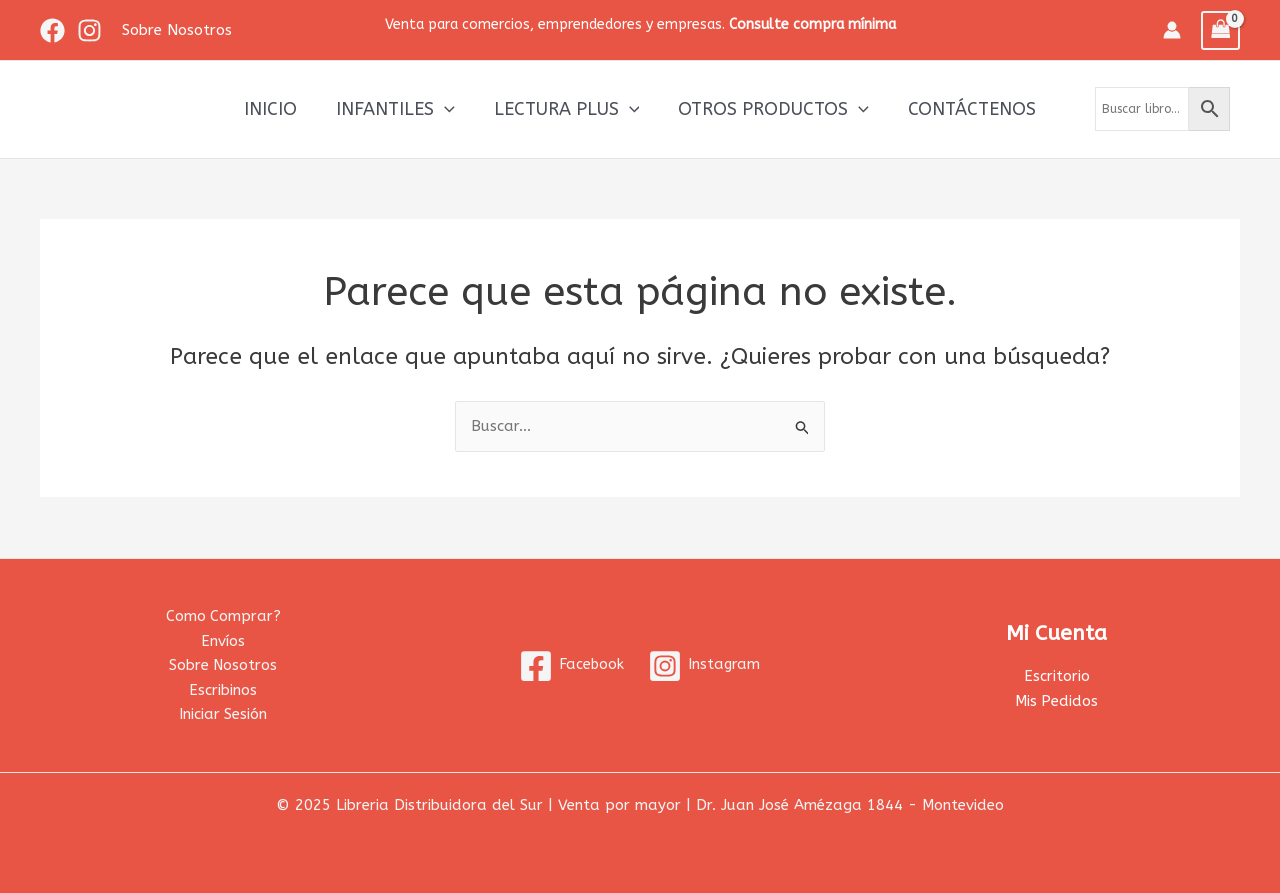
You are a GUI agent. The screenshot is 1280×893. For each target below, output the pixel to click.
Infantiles (398, 109)
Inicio (276, 109)
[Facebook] (52, 30)
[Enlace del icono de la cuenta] (1172, 30)
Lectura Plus (567, 109)
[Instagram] (89, 30)
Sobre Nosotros (223, 665)
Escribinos (223, 690)
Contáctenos (966, 109)
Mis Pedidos (1057, 700)
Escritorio (1057, 675)
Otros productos (770, 109)
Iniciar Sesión (223, 714)
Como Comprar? (223, 615)
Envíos (223, 640)
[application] (447, 109)
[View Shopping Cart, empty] (1221, 30)
